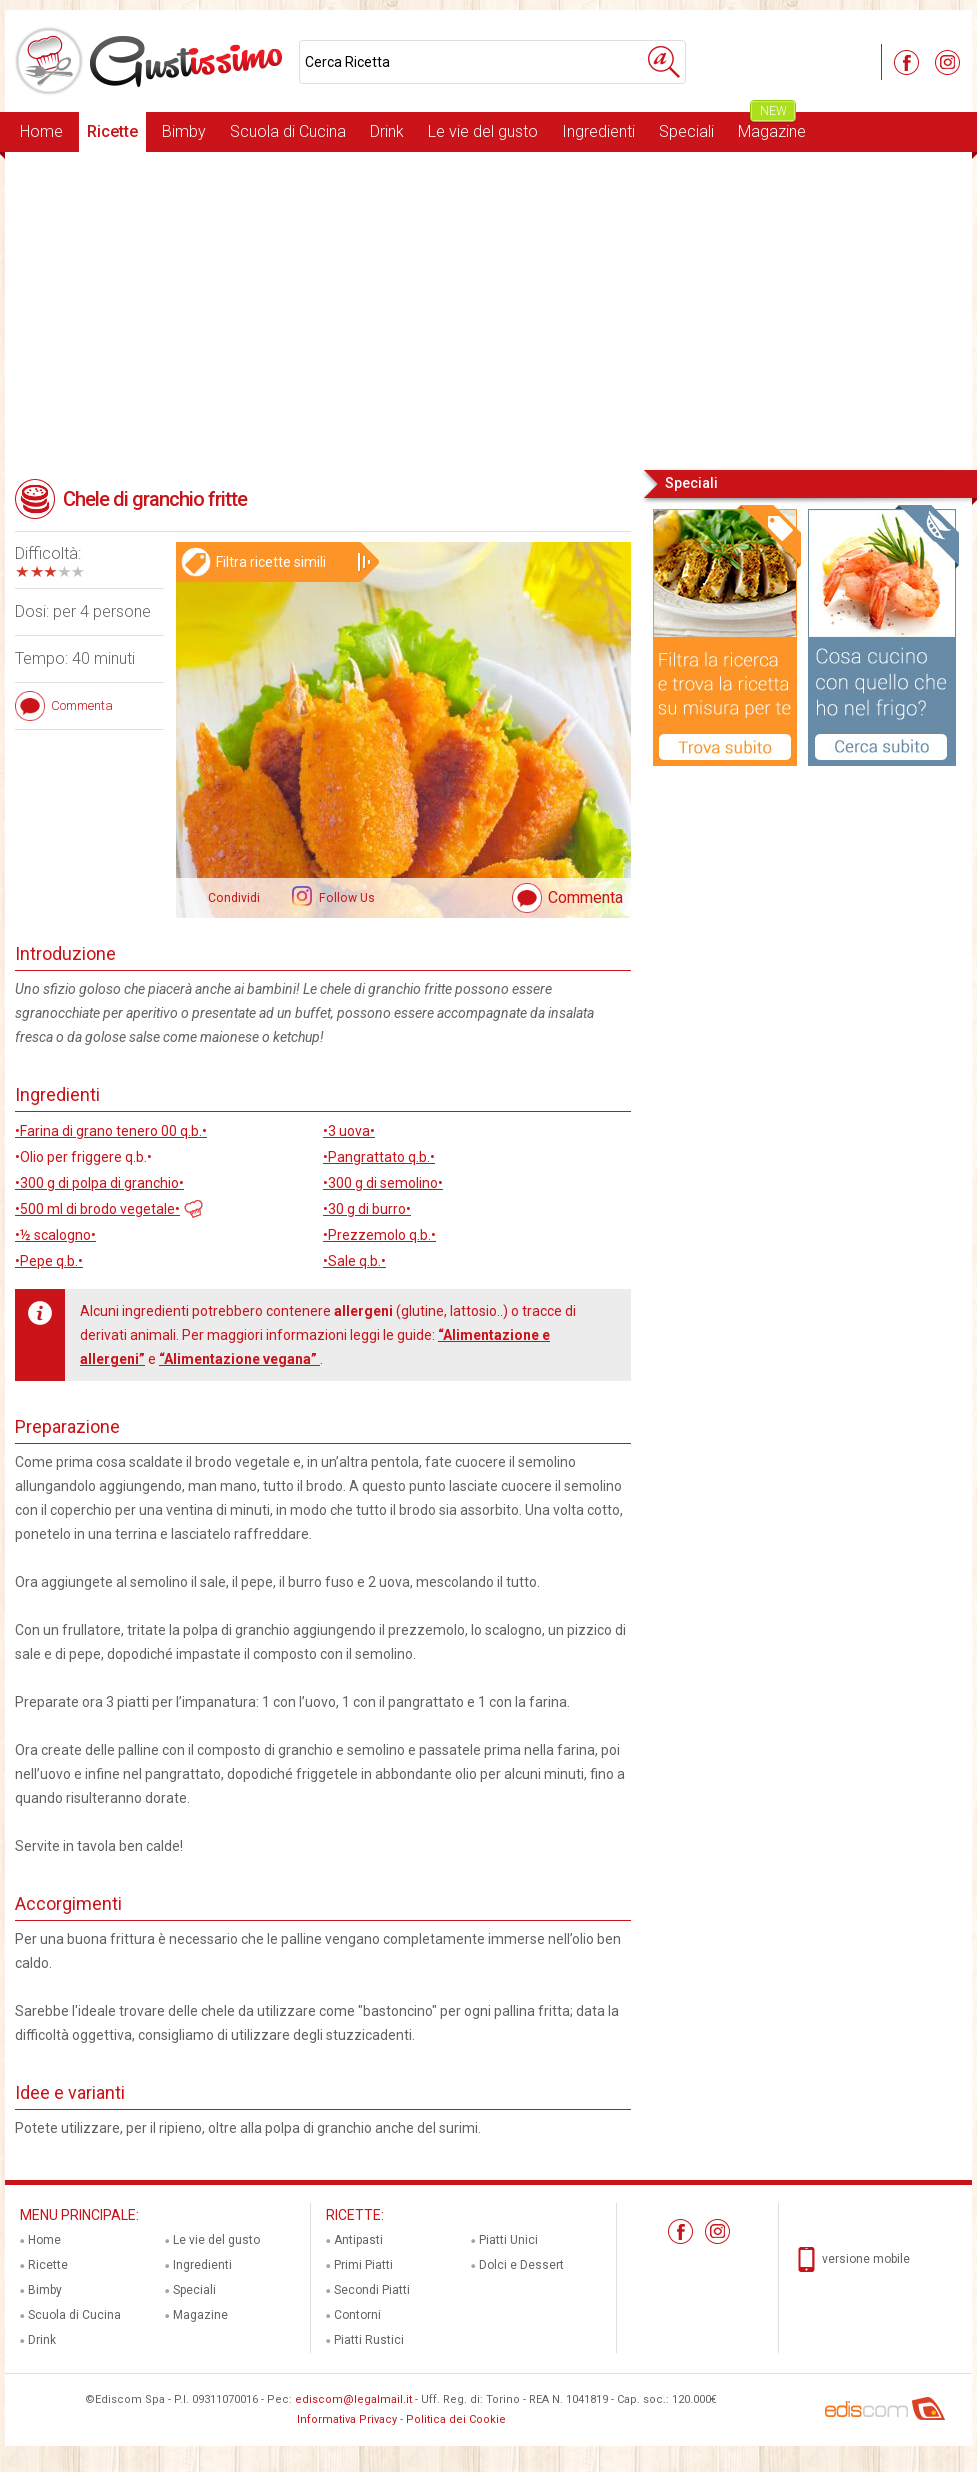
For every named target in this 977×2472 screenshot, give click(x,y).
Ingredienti (598, 131)
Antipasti (358, 2240)
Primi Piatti (363, 2265)
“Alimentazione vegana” (239, 1359)
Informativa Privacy (347, 2419)
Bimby (184, 131)
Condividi (234, 898)
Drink (387, 131)
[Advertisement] (488, 309)
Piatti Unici (508, 2240)
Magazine (772, 126)
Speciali (686, 131)
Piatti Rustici (369, 2340)
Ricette (112, 131)
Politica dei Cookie (456, 2419)
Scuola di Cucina (288, 131)
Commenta (585, 897)
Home (41, 131)
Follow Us (345, 898)
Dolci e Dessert (521, 2265)
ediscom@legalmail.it (353, 2399)
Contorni (357, 2315)
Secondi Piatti (372, 2290)
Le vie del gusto (483, 131)
